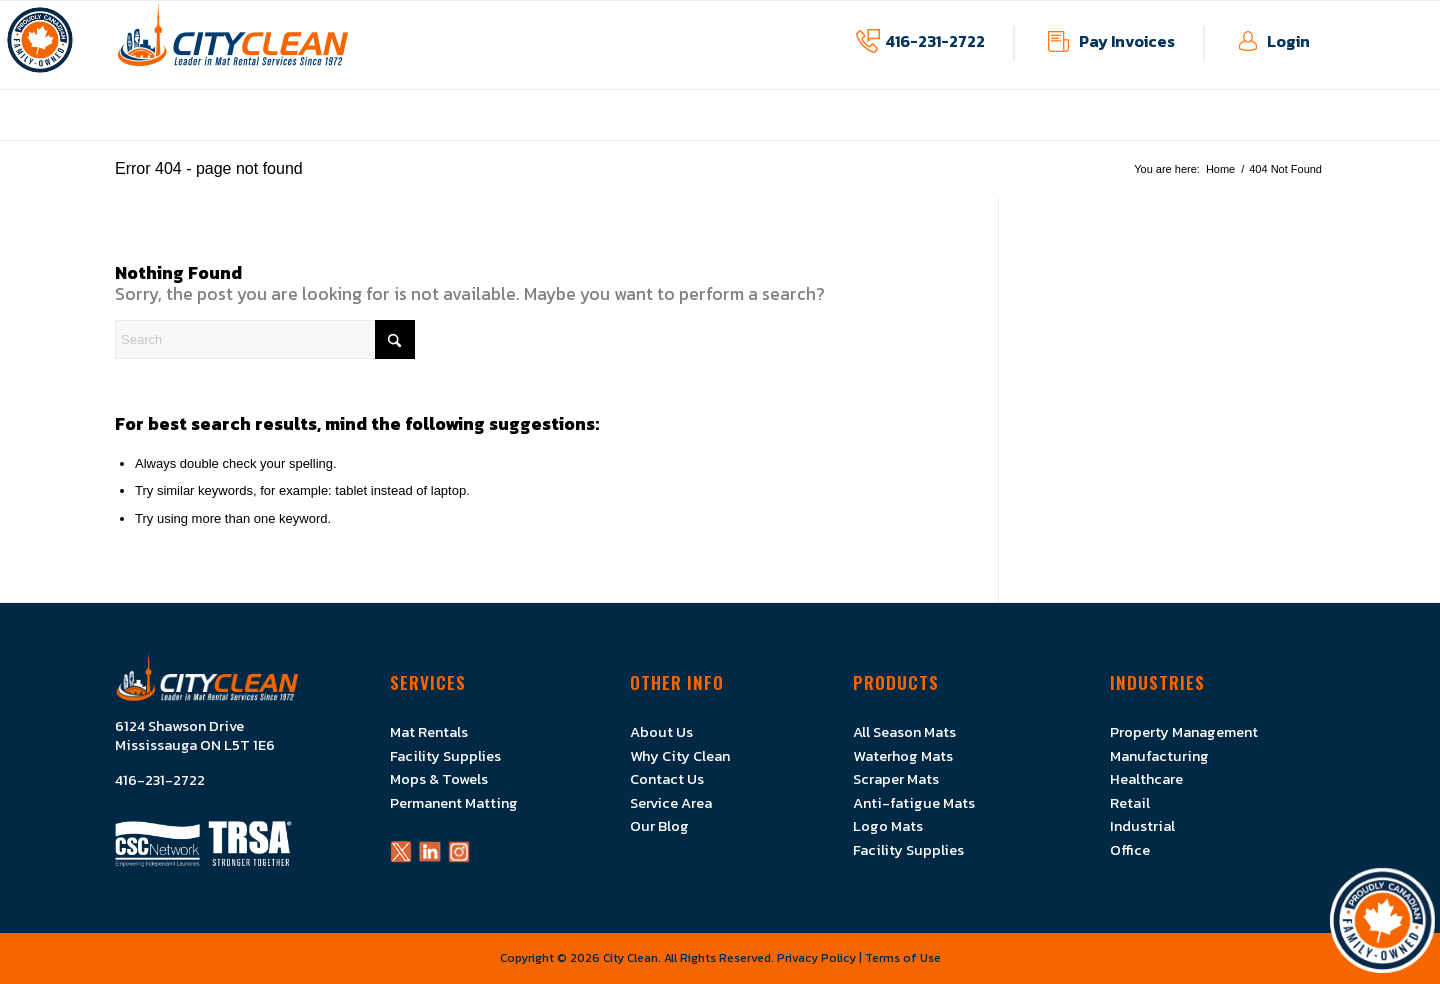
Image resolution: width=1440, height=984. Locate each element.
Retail (1130, 803)
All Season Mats (904, 732)
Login (1288, 41)
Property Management (1184, 732)
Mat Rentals (429, 732)
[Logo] (233, 45)
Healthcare (1146, 779)
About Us (661, 732)
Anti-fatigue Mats (914, 803)
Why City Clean (680, 756)
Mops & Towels (439, 779)
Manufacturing (1159, 756)
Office (1130, 850)
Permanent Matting (454, 803)
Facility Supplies (445, 756)
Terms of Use (903, 958)
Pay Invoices (1127, 41)
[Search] (265, 339)
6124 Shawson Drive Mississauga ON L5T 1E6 (195, 736)
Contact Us (667, 779)
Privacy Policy (816, 958)
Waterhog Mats (903, 756)
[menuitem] (541, 129)
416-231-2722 (935, 41)
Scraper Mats (896, 779)
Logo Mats (888, 826)
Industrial (1142, 826)
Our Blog (659, 826)
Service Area (671, 803)
